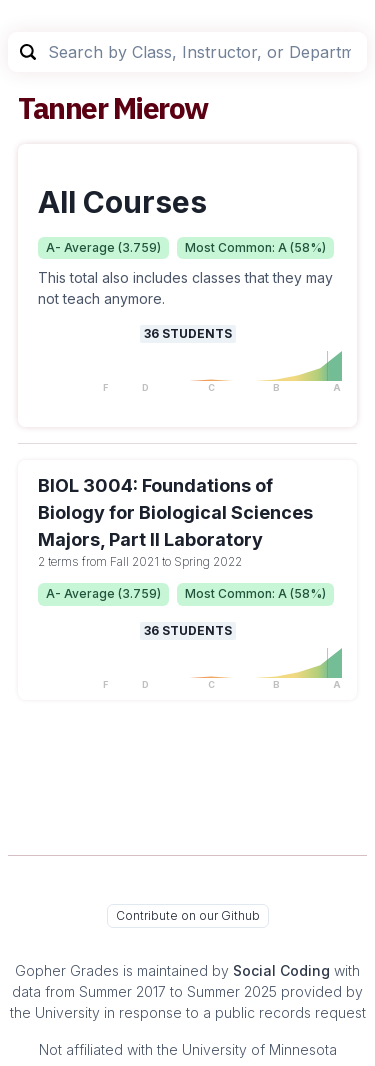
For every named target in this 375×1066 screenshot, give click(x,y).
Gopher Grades (67, 970)
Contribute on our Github (188, 915)
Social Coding (281, 970)
